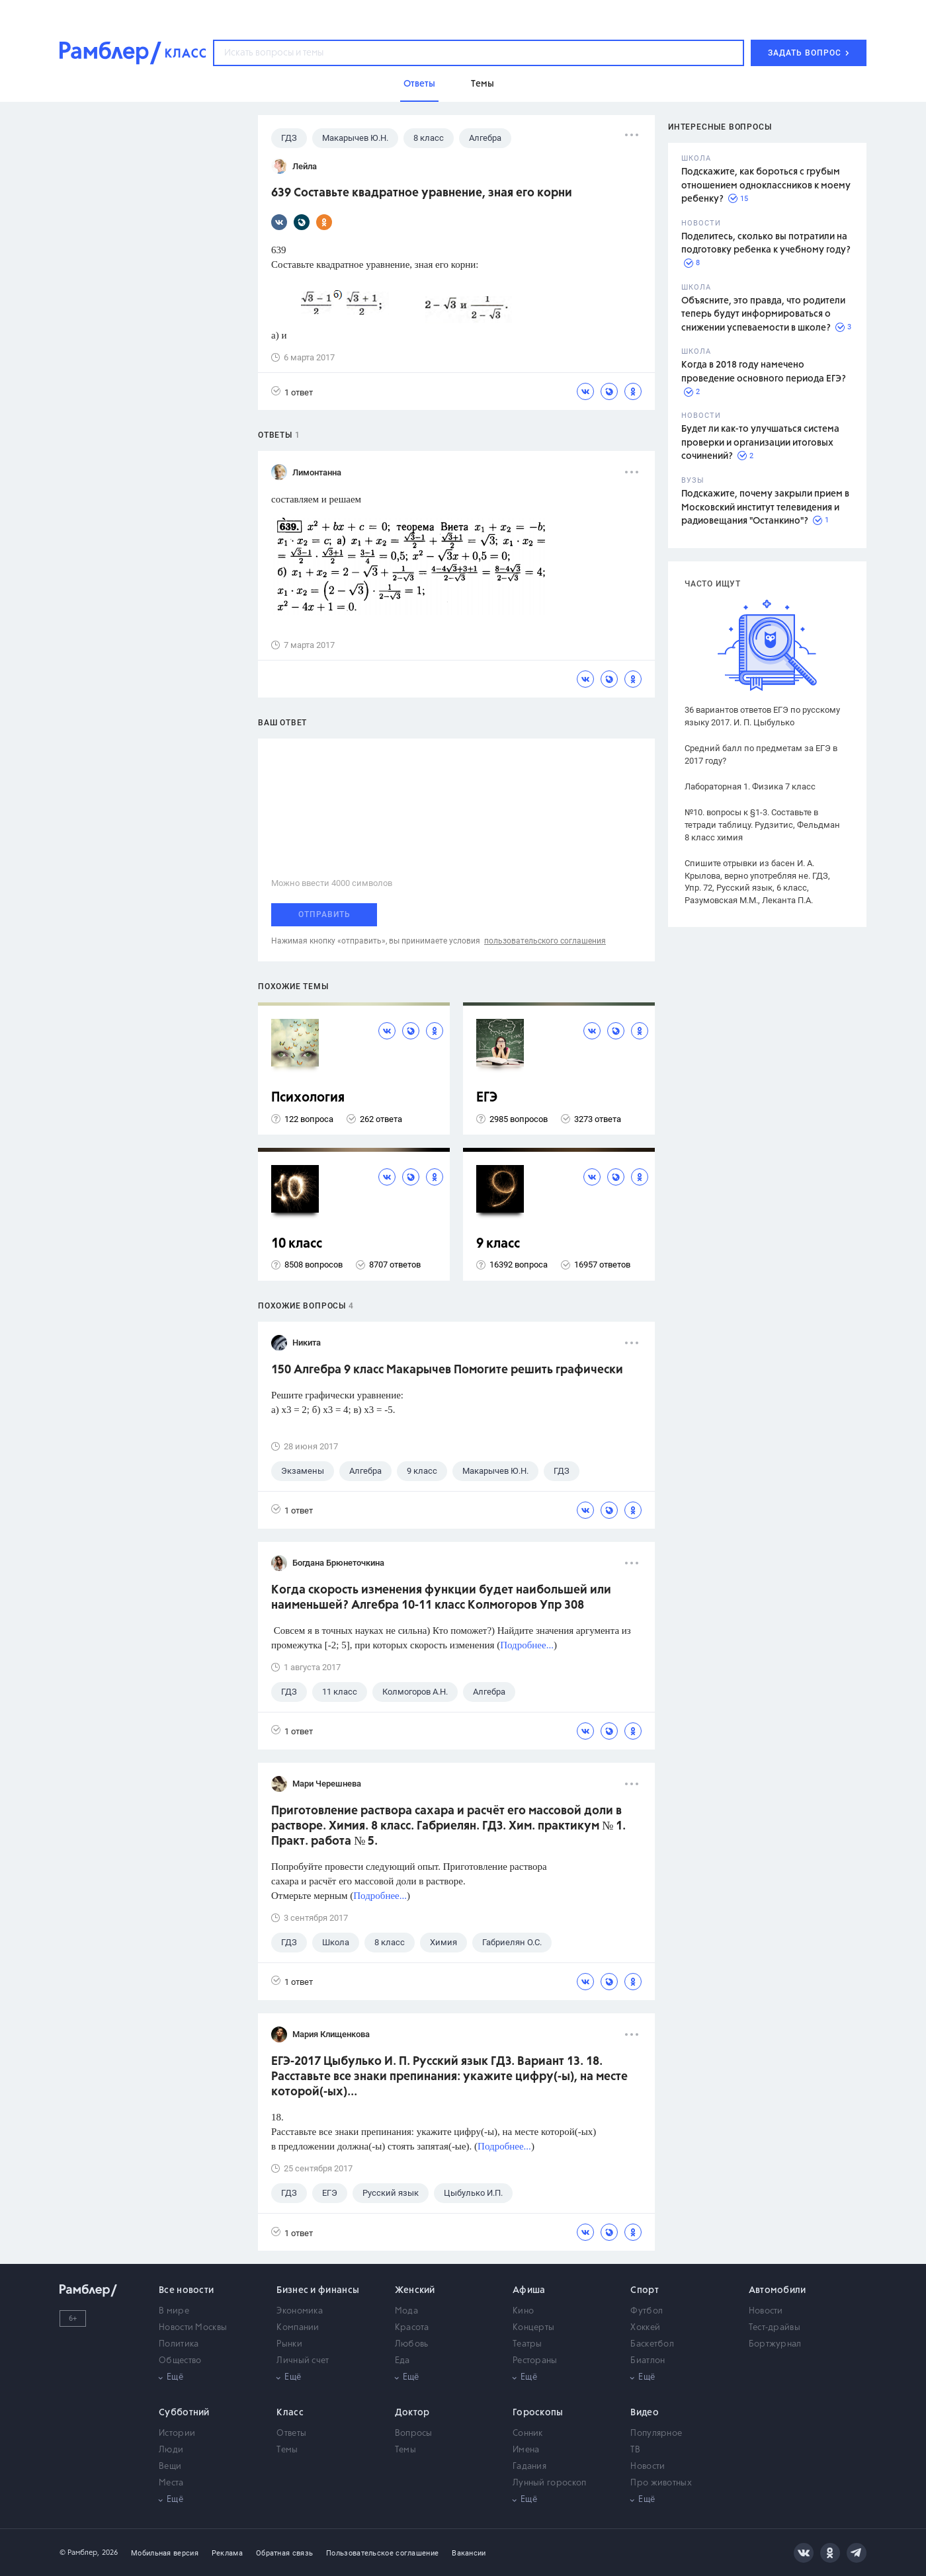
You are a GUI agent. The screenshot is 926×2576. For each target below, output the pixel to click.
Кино (523, 2311)
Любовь (412, 2344)
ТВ (635, 2450)
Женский (415, 2290)
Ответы (291, 2433)
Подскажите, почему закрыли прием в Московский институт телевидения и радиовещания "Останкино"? (765, 507)
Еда (402, 2360)
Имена (526, 2450)
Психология (308, 1098)
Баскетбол (652, 2344)
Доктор (412, 2412)
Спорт (644, 2290)
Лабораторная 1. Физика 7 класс (750, 786)
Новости (766, 2311)
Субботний (184, 2412)
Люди (171, 2450)
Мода (406, 2311)
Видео (644, 2412)
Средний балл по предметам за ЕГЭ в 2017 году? (761, 754)
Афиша (529, 2290)
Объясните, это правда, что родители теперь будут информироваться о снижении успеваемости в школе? (763, 314)
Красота (412, 2327)
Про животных (661, 2483)
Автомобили (777, 2290)
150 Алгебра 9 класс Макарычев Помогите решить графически (447, 1370)
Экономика (299, 2311)
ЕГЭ (486, 1098)
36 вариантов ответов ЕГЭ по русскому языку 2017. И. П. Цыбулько (762, 716)
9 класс (498, 1244)
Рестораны (535, 2360)
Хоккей (645, 2327)
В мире (174, 2311)
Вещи (170, 2466)
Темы (287, 2450)
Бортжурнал (775, 2344)
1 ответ (292, 391)
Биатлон (647, 2360)
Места (171, 2483)
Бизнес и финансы (317, 2290)
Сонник (528, 2433)
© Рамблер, (79, 2552)
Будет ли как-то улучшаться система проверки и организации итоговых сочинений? (760, 442)
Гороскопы (538, 2412)
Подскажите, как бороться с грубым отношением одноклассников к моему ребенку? (766, 185)
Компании (297, 2327)
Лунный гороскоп (550, 2483)
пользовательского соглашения (545, 941)
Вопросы (414, 2433)
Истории (177, 2433)
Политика (178, 2344)
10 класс (296, 1244)
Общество (180, 2360)
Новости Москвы (193, 2327)
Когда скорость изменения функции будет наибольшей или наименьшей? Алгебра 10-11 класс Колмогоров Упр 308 (441, 1597)
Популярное (656, 2433)
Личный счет (302, 2360)
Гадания (529, 2466)
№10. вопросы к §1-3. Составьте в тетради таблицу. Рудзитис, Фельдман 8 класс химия (762, 824)
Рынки (289, 2344)
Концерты (533, 2327)
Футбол (646, 2311)
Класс (290, 2412)
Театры (527, 2344)
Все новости (186, 2290)
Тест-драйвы (774, 2327)
